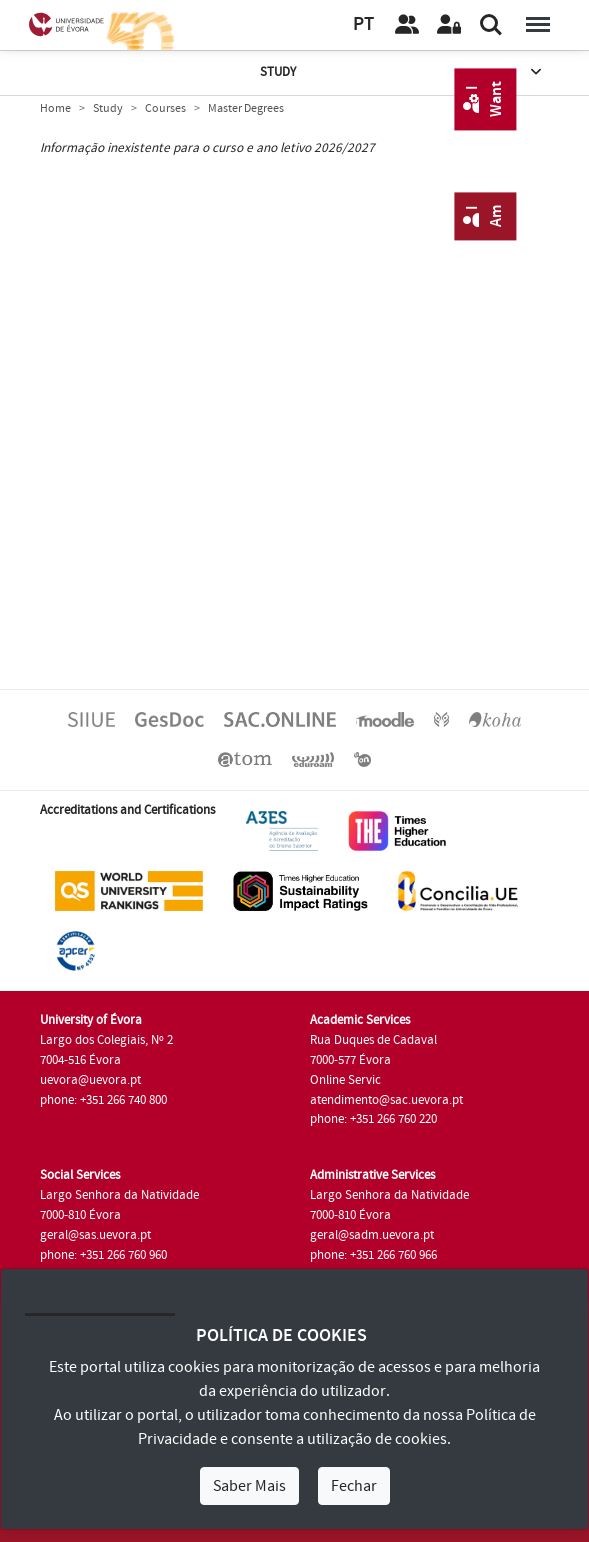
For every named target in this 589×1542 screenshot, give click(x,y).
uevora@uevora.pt (90, 1080)
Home (55, 108)
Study (402, 72)
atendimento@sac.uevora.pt (386, 1100)
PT (363, 24)
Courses (165, 108)
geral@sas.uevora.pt (95, 1235)
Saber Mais (249, 1486)
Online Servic (345, 1080)
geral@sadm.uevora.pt (372, 1235)
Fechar (354, 1486)
